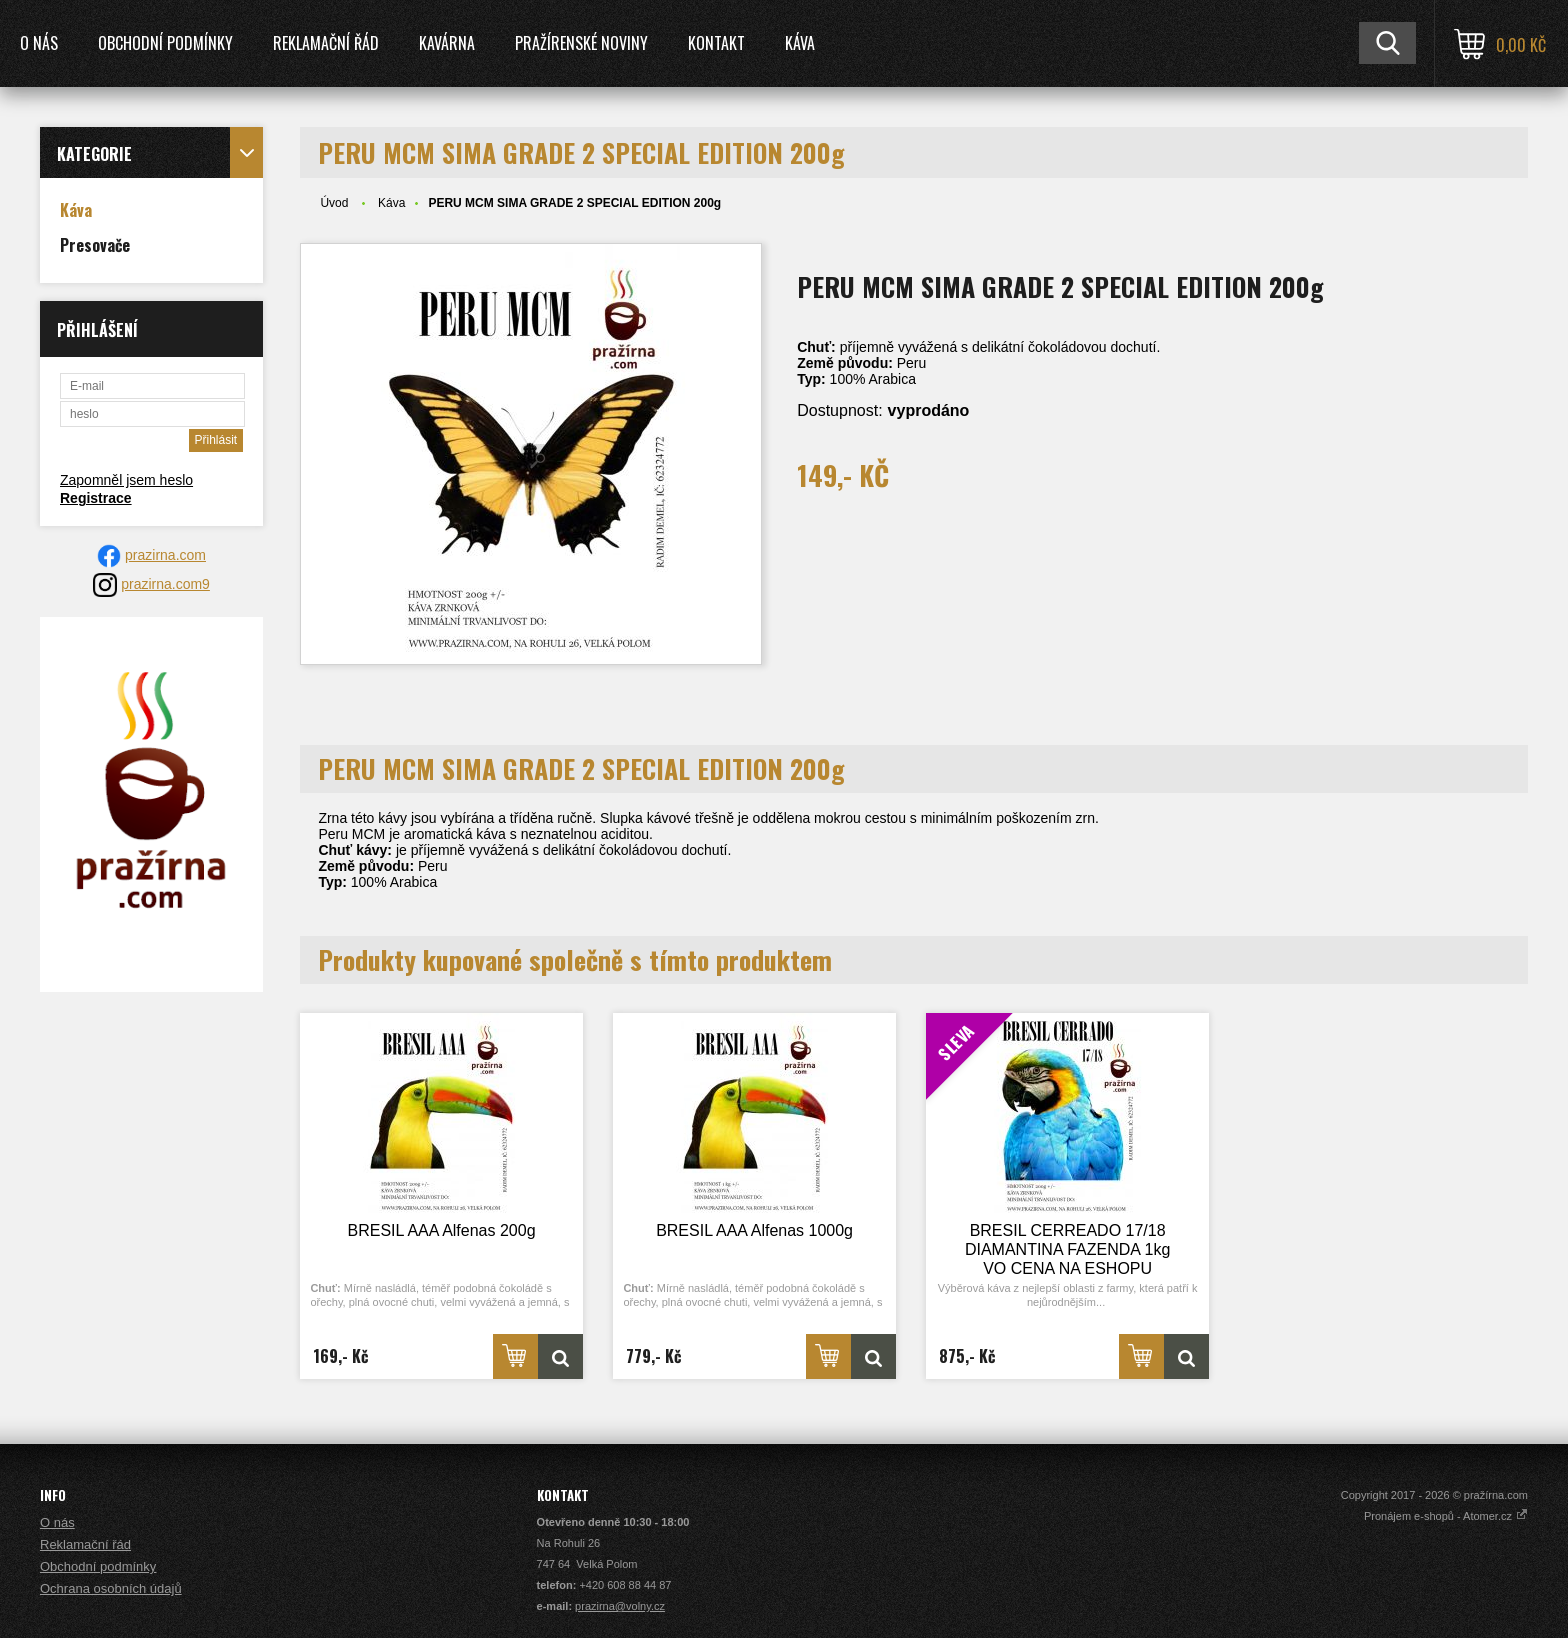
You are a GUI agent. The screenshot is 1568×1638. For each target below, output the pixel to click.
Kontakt (716, 43)
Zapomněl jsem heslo (126, 480)
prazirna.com (165, 555)
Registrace (96, 498)
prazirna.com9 (165, 584)
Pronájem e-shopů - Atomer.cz (1446, 1516)
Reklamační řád (326, 43)
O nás (39, 43)
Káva (800, 43)
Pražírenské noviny (581, 43)
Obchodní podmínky (165, 43)
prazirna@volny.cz (620, 1606)
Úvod (334, 203)
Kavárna (447, 43)
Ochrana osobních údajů (111, 1588)
